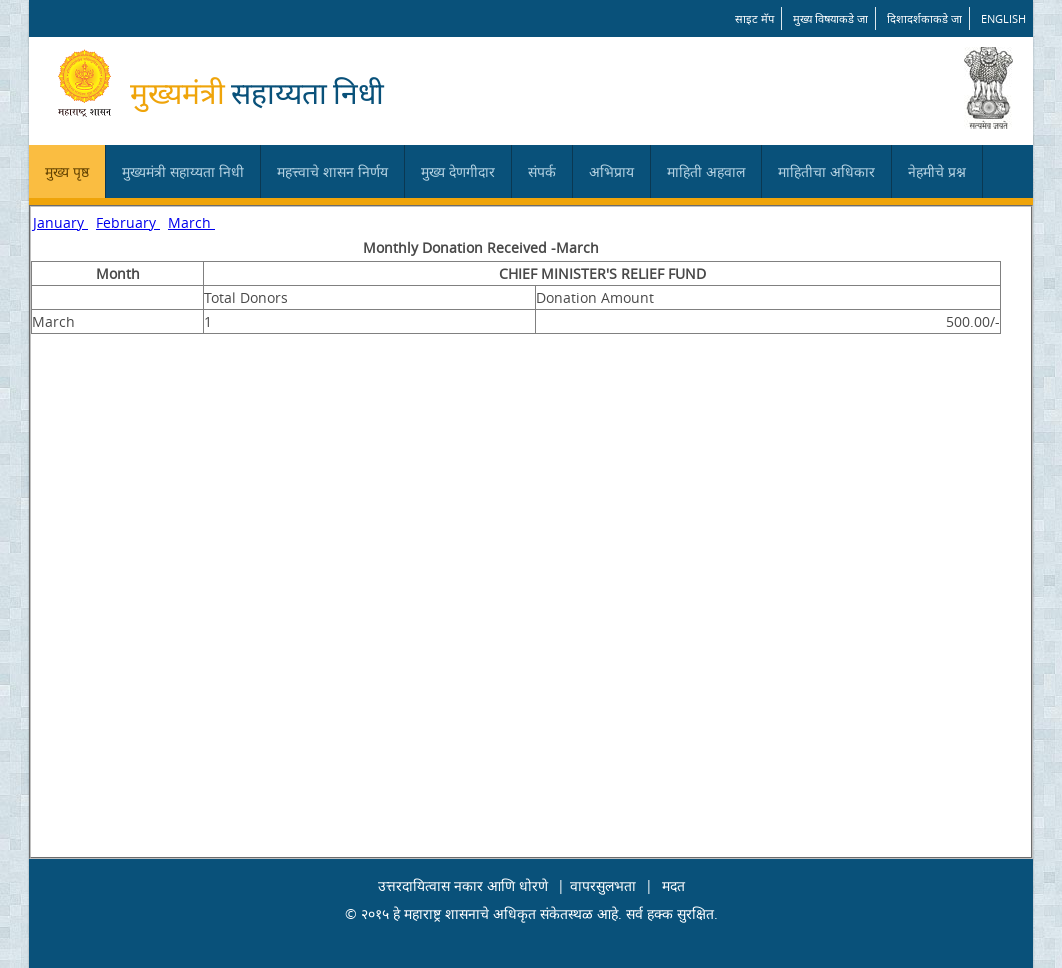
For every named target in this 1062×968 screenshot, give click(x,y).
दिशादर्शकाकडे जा (924, 18)
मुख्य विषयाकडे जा (830, 18)
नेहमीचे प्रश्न (937, 171)
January (60, 222)
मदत (673, 885)
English (1003, 18)
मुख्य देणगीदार (458, 171)
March (191, 222)
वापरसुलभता (603, 885)
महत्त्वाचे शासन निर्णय (332, 171)
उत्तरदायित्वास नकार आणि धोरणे (463, 885)
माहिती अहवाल (706, 171)
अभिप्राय (611, 171)
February (128, 222)
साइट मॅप (754, 18)
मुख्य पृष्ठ (67, 171)
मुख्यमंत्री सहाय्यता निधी (183, 171)
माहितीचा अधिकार (826, 171)
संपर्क (542, 171)
